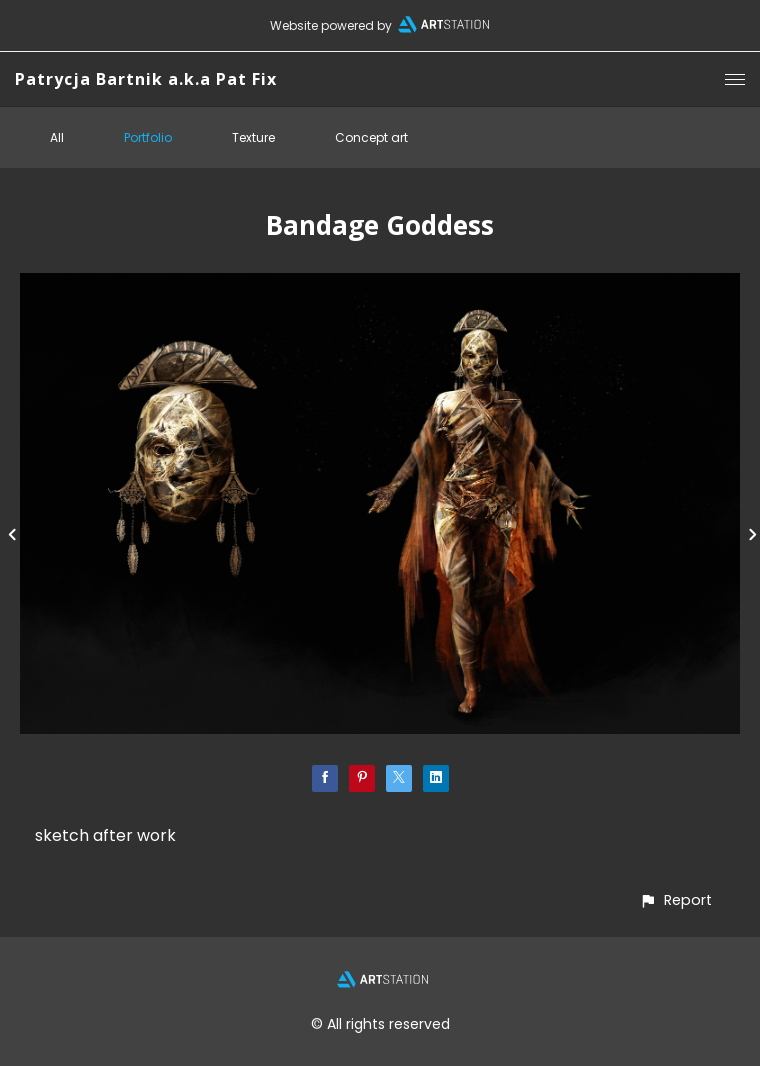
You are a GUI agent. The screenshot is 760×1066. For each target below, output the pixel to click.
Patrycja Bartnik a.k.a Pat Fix (146, 79)
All (57, 137)
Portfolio (148, 137)
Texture (253, 137)
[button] (675, 900)
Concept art (371, 137)
